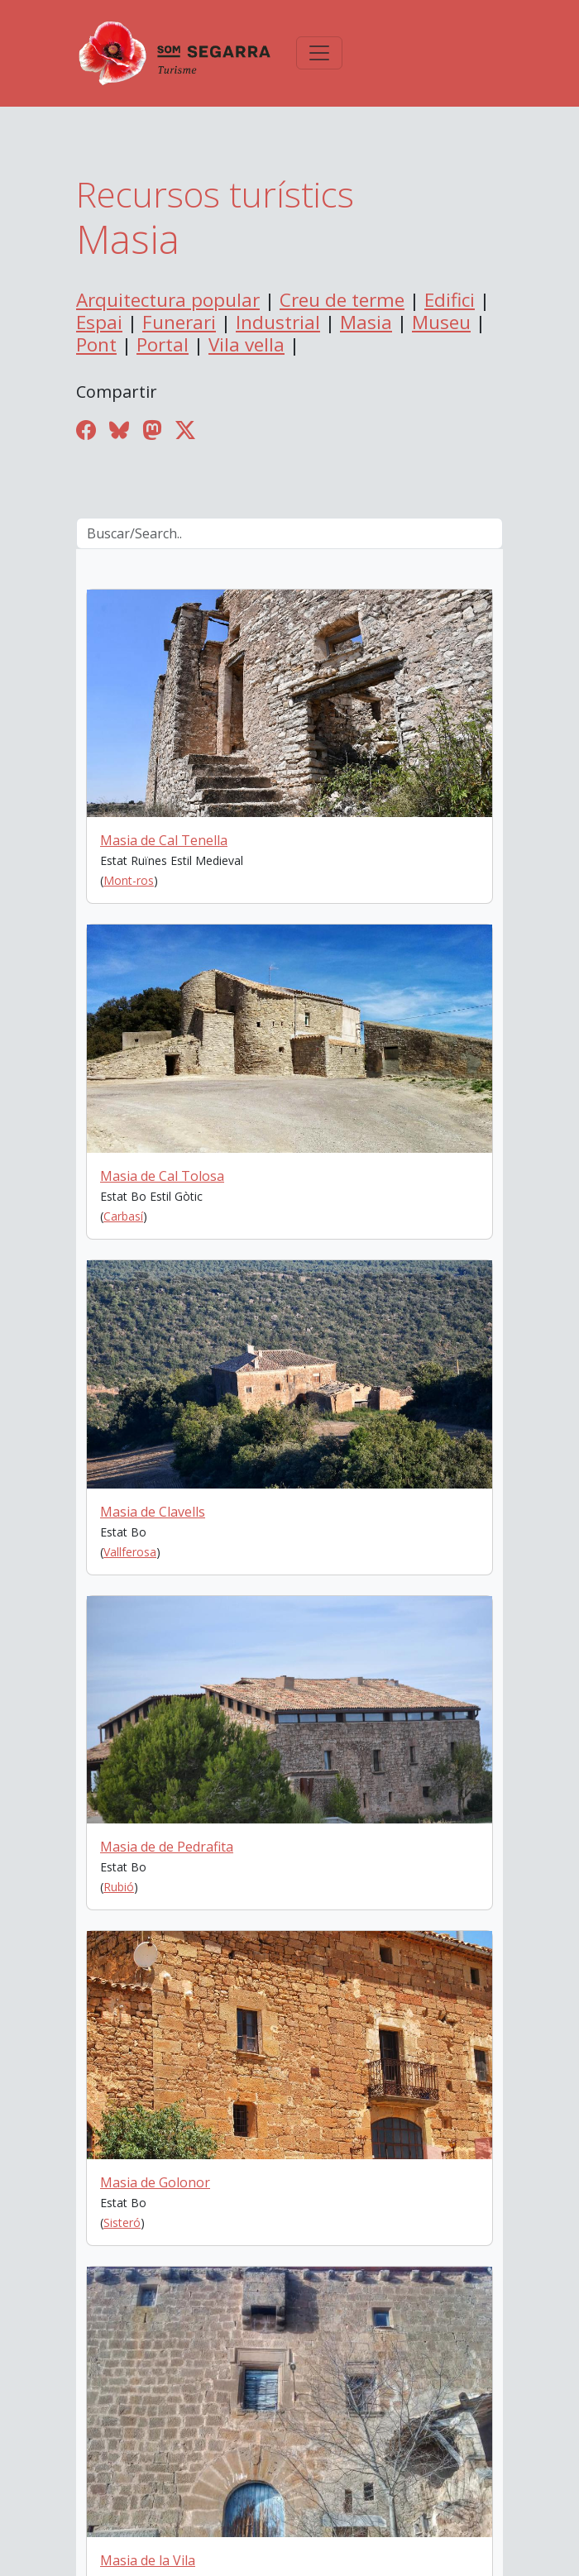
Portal (162, 344)
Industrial (278, 322)
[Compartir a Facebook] (86, 429)
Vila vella (246, 344)
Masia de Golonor (155, 2182)
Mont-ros (128, 880)
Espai (99, 322)
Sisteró (122, 2222)
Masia (366, 322)
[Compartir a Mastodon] (152, 429)
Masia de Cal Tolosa (162, 1176)
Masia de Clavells (152, 1512)
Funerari (179, 322)
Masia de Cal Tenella (163, 840)
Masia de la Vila (147, 2560)
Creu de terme (342, 300)
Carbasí (123, 1216)
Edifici (449, 300)
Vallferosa (129, 1552)
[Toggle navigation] (319, 52)
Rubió (118, 1887)
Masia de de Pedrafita (166, 1847)
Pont (96, 344)
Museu (441, 322)
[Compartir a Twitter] (185, 429)
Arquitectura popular (168, 300)
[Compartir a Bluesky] (119, 429)
